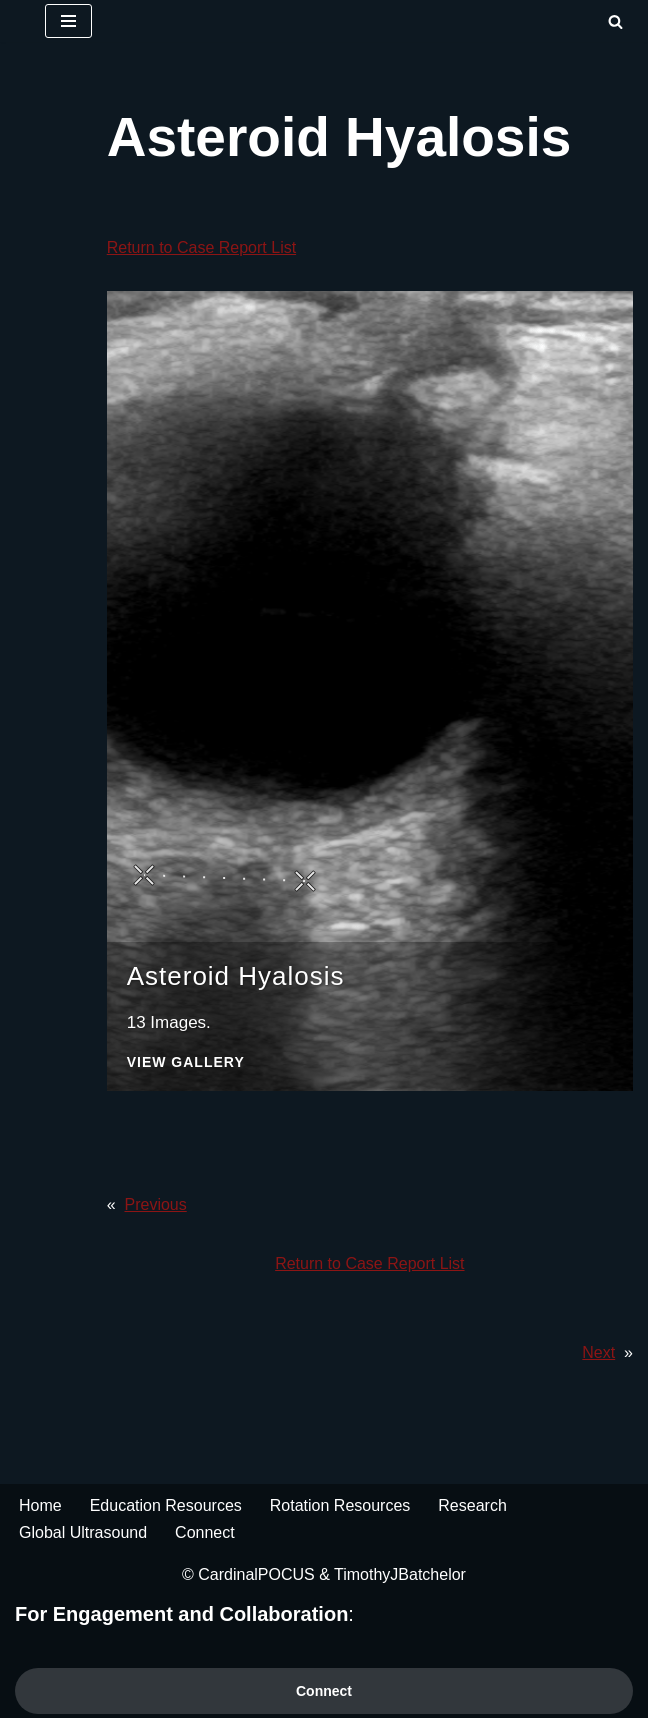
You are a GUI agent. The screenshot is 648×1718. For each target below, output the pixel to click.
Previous (156, 1204)
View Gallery (186, 1062)
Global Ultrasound (83, 1532)
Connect (205, 1532)
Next (598, 1352)
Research (472, 1505)
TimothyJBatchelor (400, 1574)
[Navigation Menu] (68, 21)
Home (40, 1505)
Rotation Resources (340, 1505)
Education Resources (166, 1505)
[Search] (615, 21)
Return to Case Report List (201, 247)
